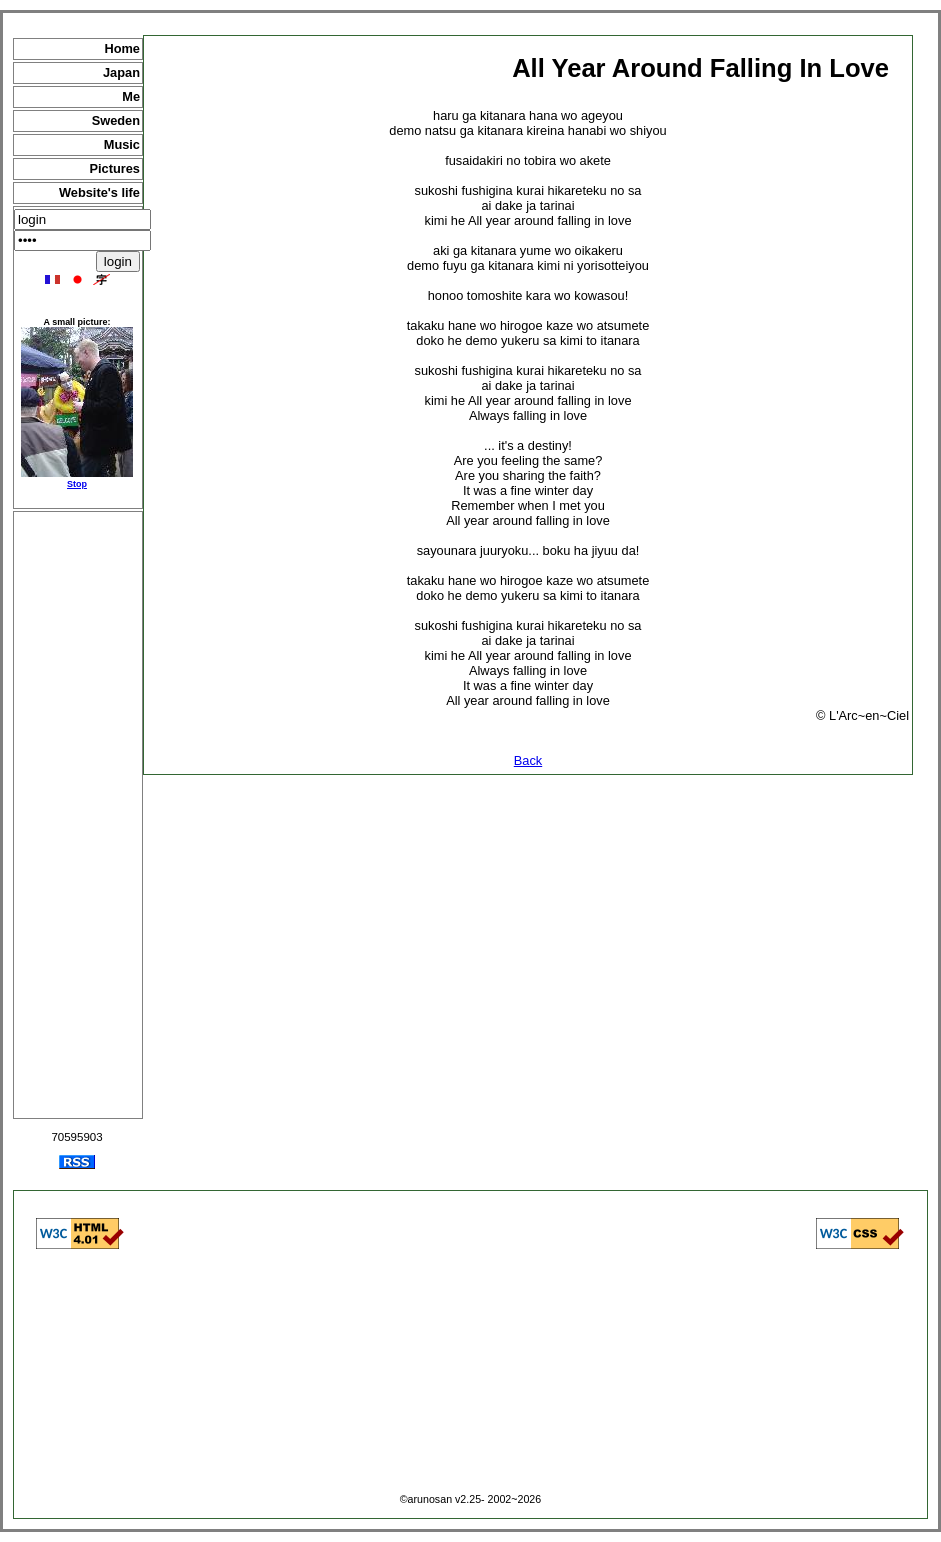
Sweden (116, 120)
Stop (77, 484)
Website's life (99, 192)
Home (122, 48)
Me (131, 96)
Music (122, 144)
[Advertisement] (78, 815)
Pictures (114, 168)
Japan (121, 72)
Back (528, 760)
